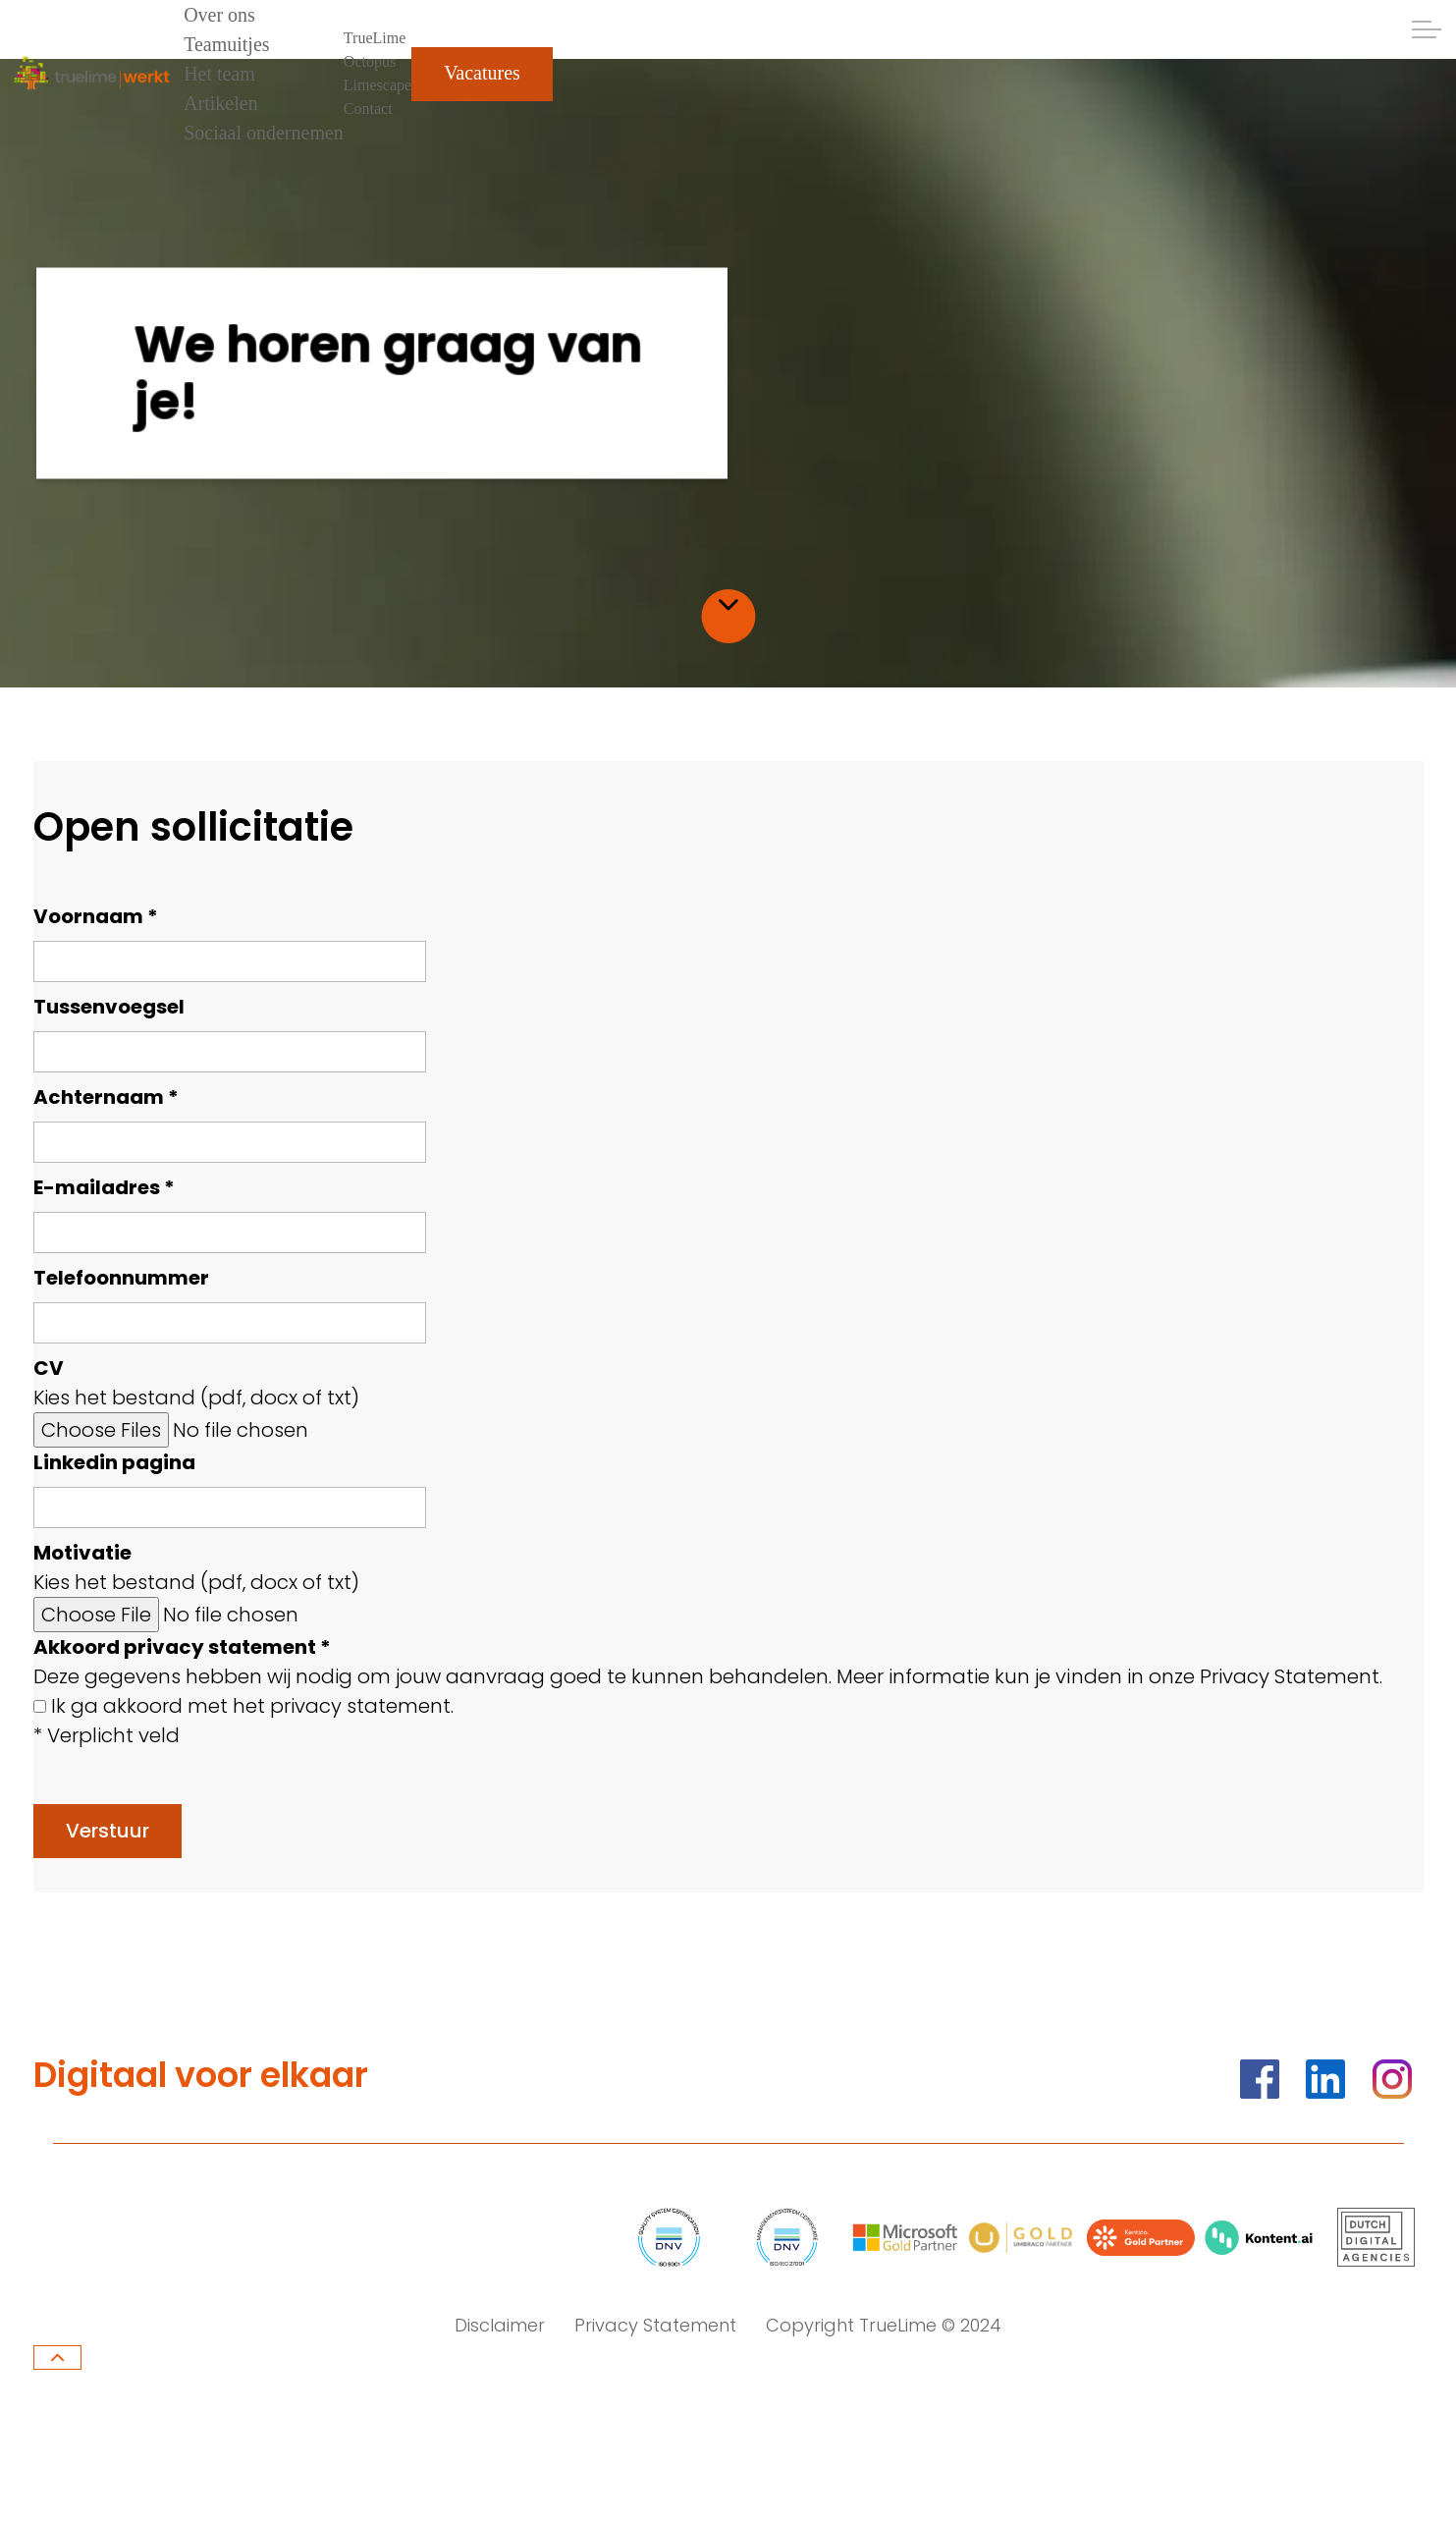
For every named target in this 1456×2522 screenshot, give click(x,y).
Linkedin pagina (114, 1462)
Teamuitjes (226, 44)
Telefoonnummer (121, 1277)
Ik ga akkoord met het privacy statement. (252, 1706)
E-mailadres (104, 1187)
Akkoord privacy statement (182, 1647)
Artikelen (221, 103)
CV (48, 1368)
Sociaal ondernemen (264, 132)
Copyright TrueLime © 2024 (883, 2325)
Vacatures (482, 74)
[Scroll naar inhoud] (728, 604)
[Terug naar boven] (57, 2357)
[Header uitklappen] (1426, 29)
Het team (219, 73)
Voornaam (95, 916)
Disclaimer (500, 2325)
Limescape (377, 85)
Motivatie (82, 1552)
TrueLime (374, 37)
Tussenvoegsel (109, 1006)
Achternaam (106, 1097)
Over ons (219, 15)
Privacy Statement (655, 2325)
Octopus (370, 61)
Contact (368, 108)
